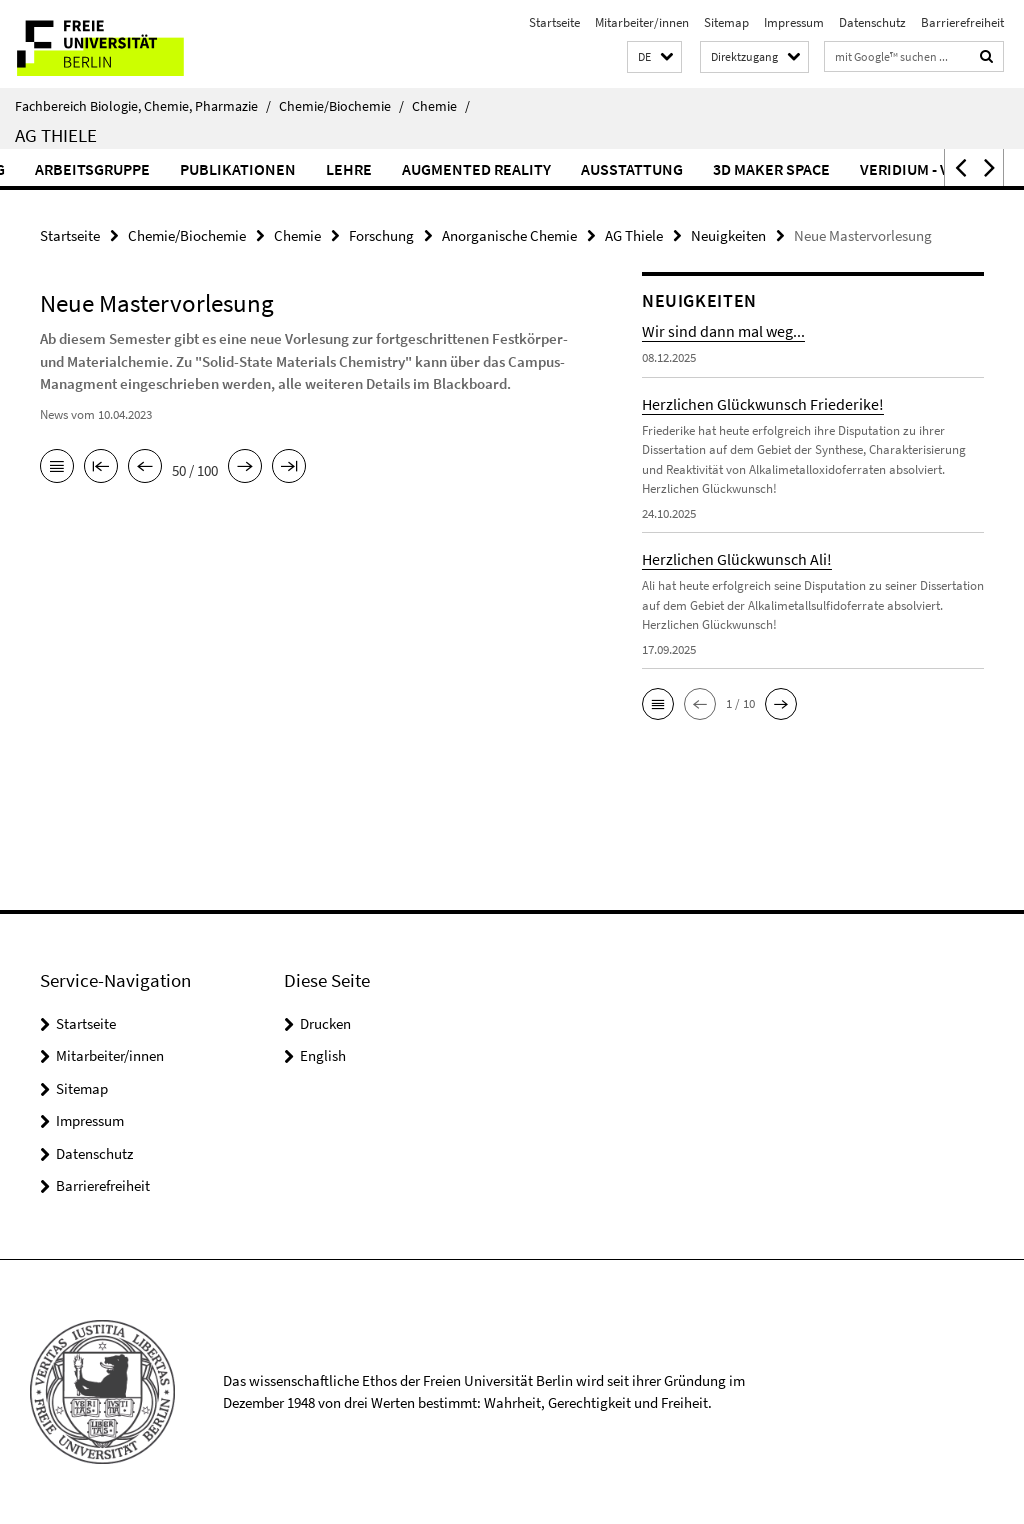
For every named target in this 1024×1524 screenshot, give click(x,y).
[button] (654, 57)
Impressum (794, 22)
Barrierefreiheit (962, 22)
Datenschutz (872, 22)
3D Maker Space (830, 169)
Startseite (554, 22)
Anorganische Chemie (509, 235)
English (323, 1055)
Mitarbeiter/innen (642, 22)
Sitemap (726, 22)
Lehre (408, 169)
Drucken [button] (325, 1023)
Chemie (441, 106)
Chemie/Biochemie (341, 106)
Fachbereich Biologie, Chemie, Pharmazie (143, 106)
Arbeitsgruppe (151, 169)
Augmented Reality (535, 169)
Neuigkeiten (728, 235)
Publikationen (297, 169)
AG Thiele (56, 135)
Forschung (381, 235)
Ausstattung (691, 169)
